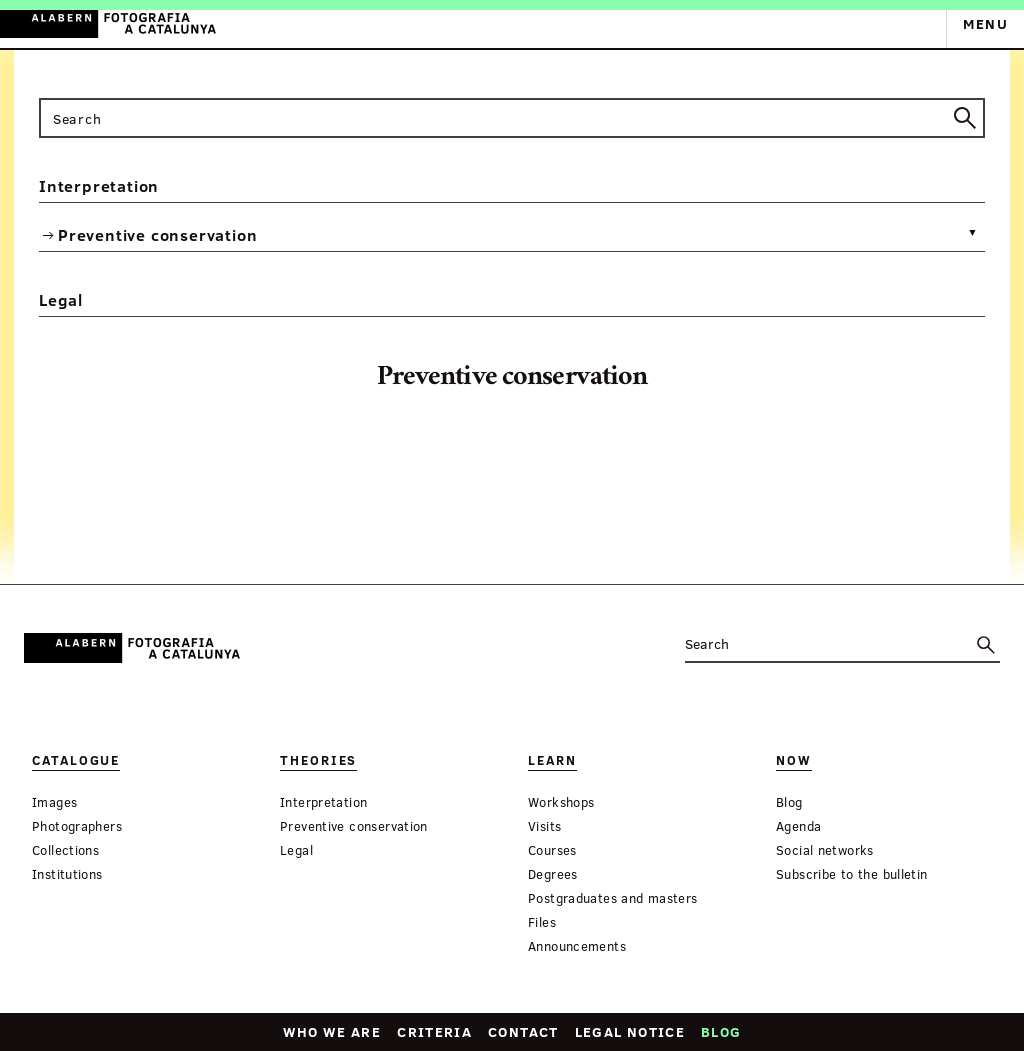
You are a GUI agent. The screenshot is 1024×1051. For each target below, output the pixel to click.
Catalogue (76, 760)
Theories (318, 760)
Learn (552, 760)
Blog (721, 1031)
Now (794, 760)
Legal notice (630, 1031)
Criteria (434, 1031)
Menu (985, 23)
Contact (523, 1031)
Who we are (332, 1031)
